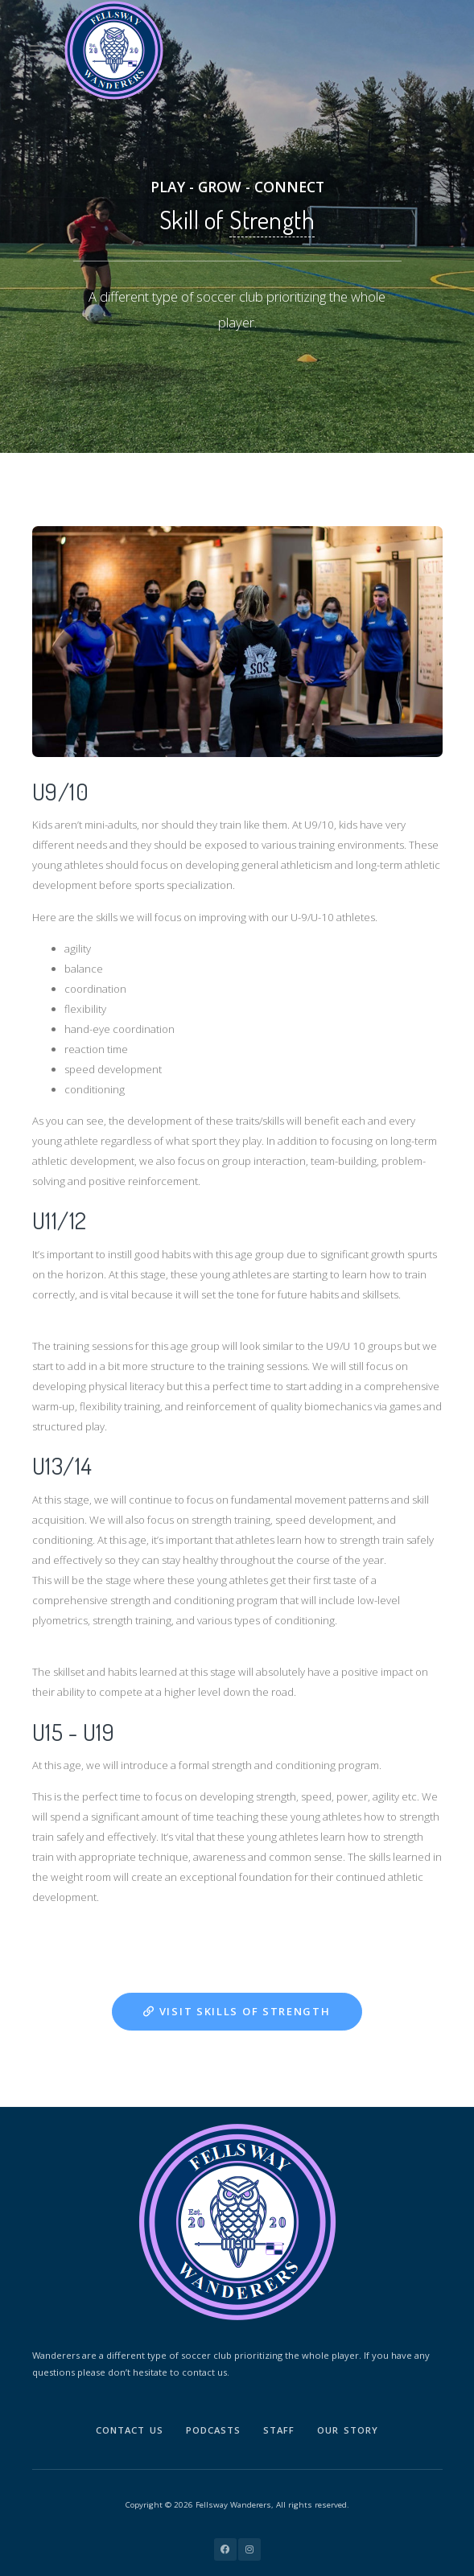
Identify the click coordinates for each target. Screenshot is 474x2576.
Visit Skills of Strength (236, 2011)
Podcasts (213, 2430)
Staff (279, 2430)
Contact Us (129, 2430)
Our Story (347, 2430)
